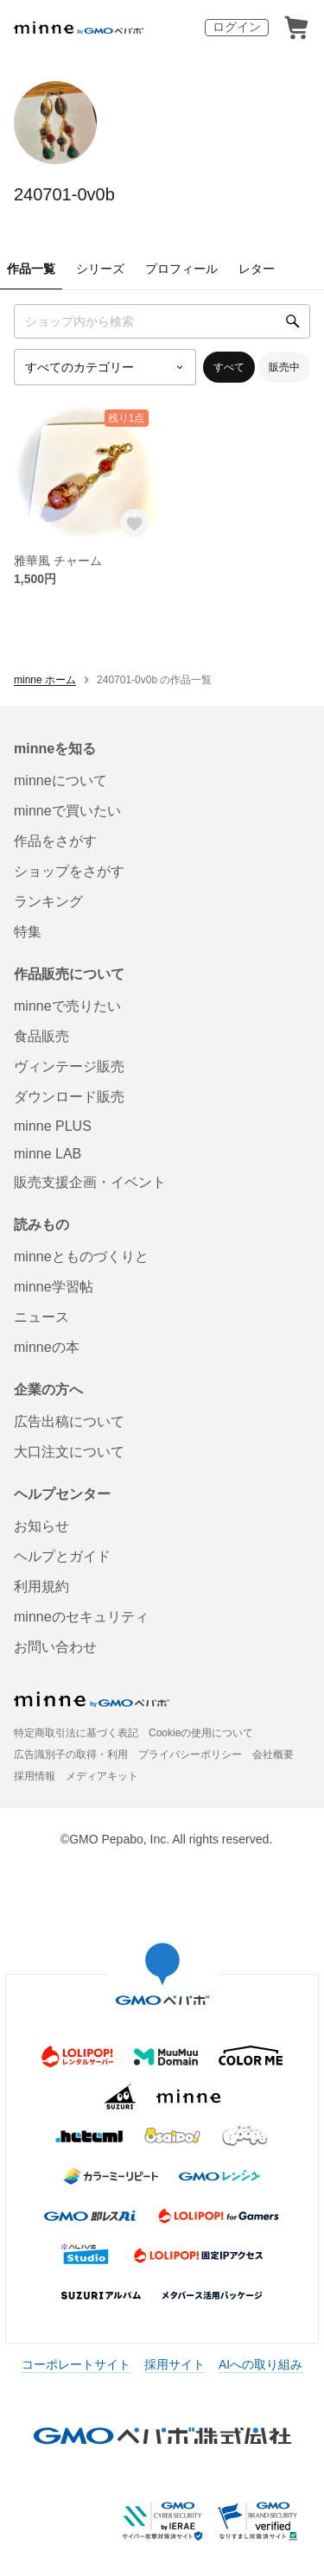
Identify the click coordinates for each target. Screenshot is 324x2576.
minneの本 (46, 1347)
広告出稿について (69, 1421)
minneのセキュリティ (81, 1616)
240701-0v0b (64, 194)
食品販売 (41, 1036)
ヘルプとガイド (62, 1556)
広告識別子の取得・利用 (71, 1754)
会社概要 (273, 1754)
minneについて (60, 780)
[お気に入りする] (134, 523)
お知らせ (41, 1526)
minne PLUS (53, 1126)
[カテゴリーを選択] (105, 367)
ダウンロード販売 (69, 1096)
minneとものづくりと (81, 1256)
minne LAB (47, 1153)
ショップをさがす (69, 871)
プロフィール (181, 269)
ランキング (48, 901)
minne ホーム (45, 680)
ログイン (237, 27)
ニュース (41, 1317)
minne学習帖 (53, 1286)
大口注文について (69, 1451)
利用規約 (41, 1586)
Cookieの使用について (201, 1733)
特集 (27, 931)
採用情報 (34, 1776)
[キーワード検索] (162, 321)
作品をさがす (55, 841)
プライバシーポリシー (190, 1754)
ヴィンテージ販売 (69, 1066)
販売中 (284, 367)
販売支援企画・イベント (90, 1182)
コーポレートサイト (76, 2364)
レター (256, 269)
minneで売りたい (67, 1006)
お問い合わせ (55, 1647)
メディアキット (102, 1776)
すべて (229, 367)
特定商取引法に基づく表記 (76, 1733)
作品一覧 (31, 269)
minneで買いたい (67, 810)
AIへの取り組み (260, 2364)
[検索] (292, 321)
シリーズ (100, 269)
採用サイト (174, 2364)
